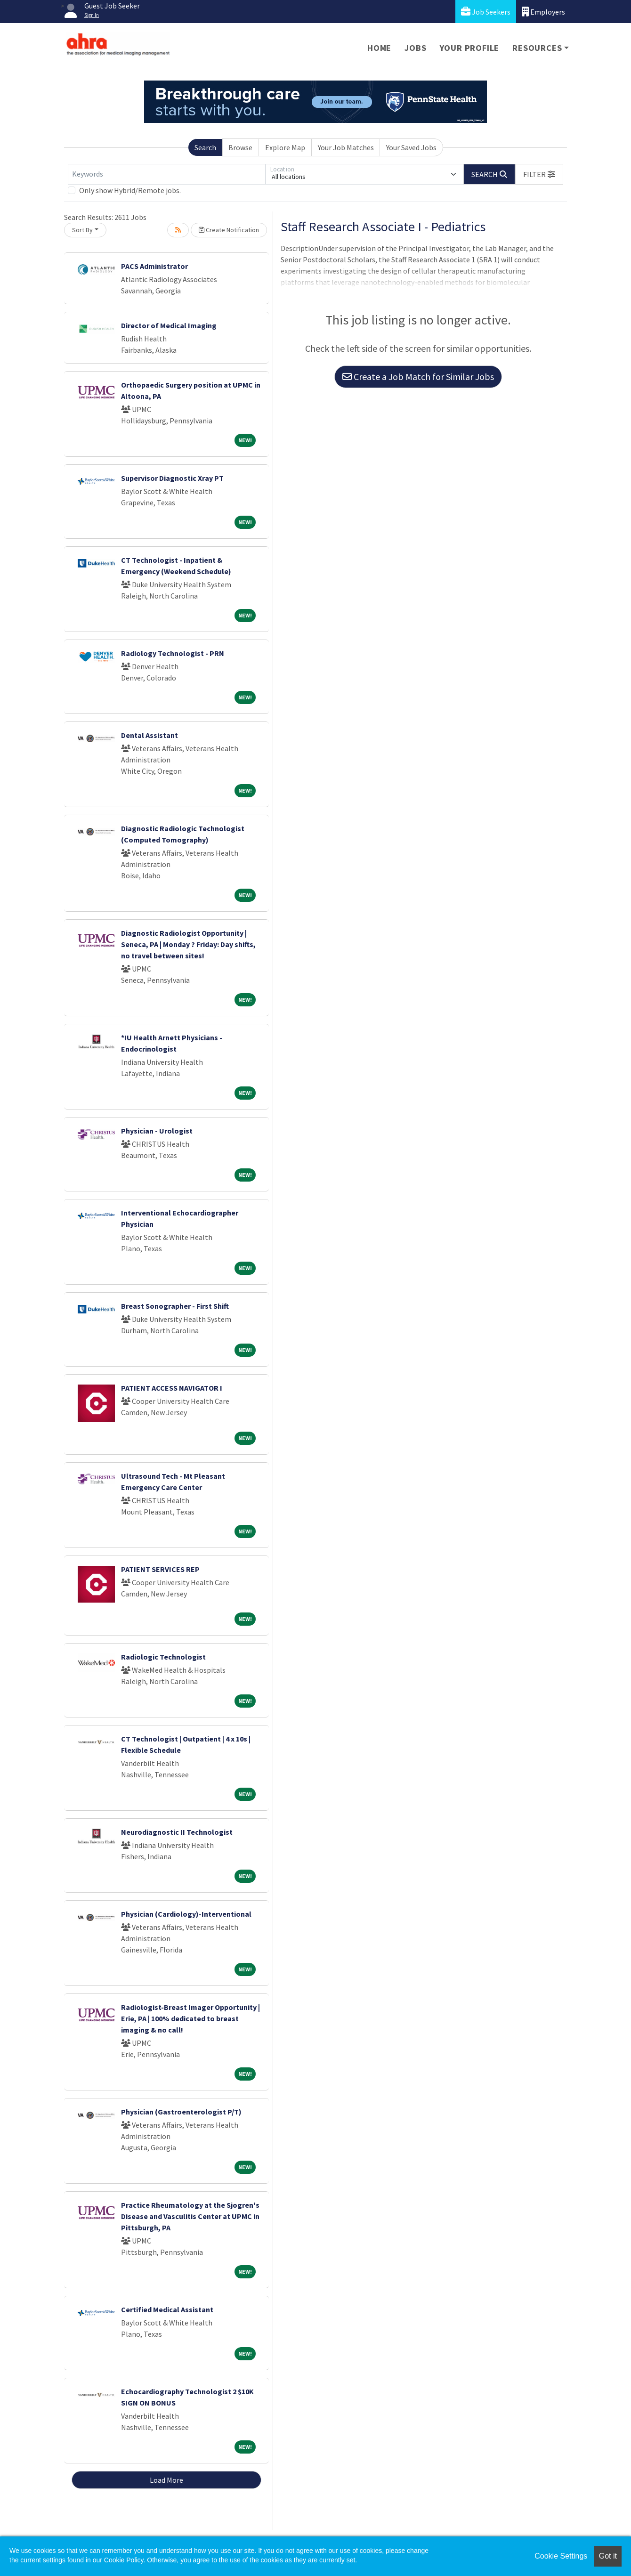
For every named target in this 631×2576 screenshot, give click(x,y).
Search (205, 147)
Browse (240, 147)
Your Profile (470, 47)
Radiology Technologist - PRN (172, 653)
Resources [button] (537, 47)
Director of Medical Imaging (169, 325)
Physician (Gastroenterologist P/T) (181, 2111)
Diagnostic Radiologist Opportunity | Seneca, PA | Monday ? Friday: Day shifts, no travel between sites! (188, 944)
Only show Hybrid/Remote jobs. (130, 190)
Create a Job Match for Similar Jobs (418, 376)
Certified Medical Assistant (167, 2309)
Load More (166, 2480)
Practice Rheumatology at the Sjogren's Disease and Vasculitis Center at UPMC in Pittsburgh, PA (190, 2216)
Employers (543, 11)
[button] (539, 174)
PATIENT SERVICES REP (160, 1569)
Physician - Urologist (157, 1130)
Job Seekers (485, 11)
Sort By (82, 230)
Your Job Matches (346, 147)
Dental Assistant (149, 735)
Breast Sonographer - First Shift (175, 1306)
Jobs (415, 47)
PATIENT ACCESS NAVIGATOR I (171, 1388)
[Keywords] (167, 174)
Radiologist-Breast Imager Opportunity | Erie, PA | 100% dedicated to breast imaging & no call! (190, 2018)
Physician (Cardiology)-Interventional (186, 1914)
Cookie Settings (560, 2556)
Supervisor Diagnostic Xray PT (172, 478)
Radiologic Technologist (163, 1656)
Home (379, 47)
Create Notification (229, 230)
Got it (608, 2556)
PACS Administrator (154, 266)
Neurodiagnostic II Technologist (177, 1832)
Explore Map (285, 147)
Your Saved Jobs (411, 147)
